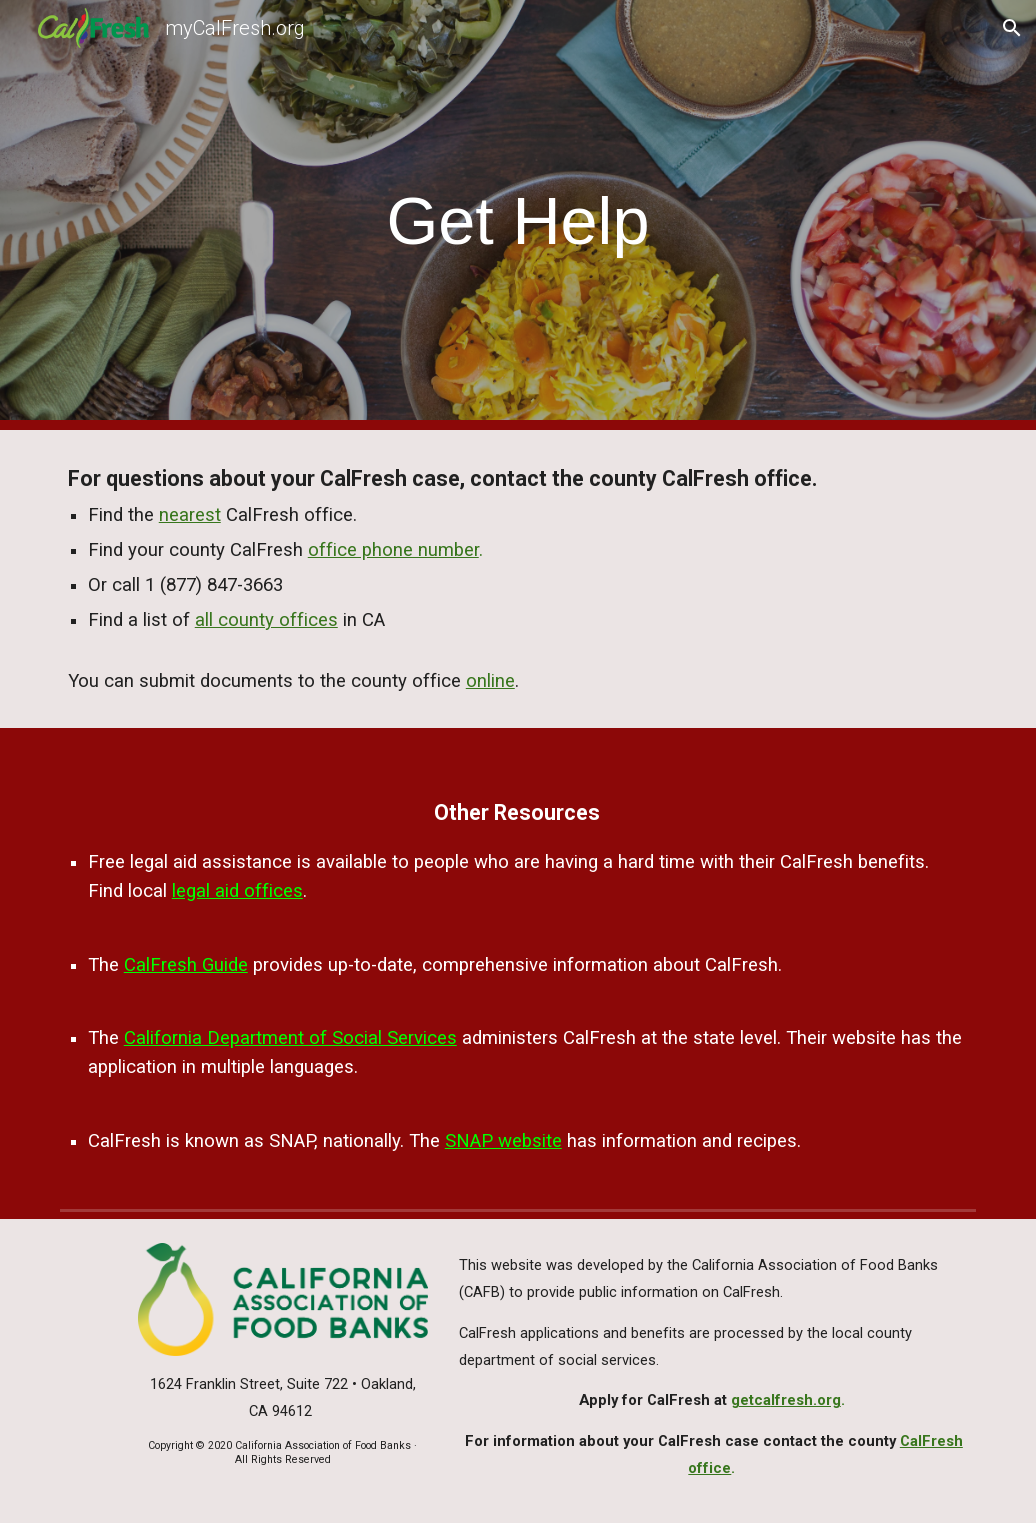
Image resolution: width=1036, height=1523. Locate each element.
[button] (1012, 28)
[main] (517, 215)
